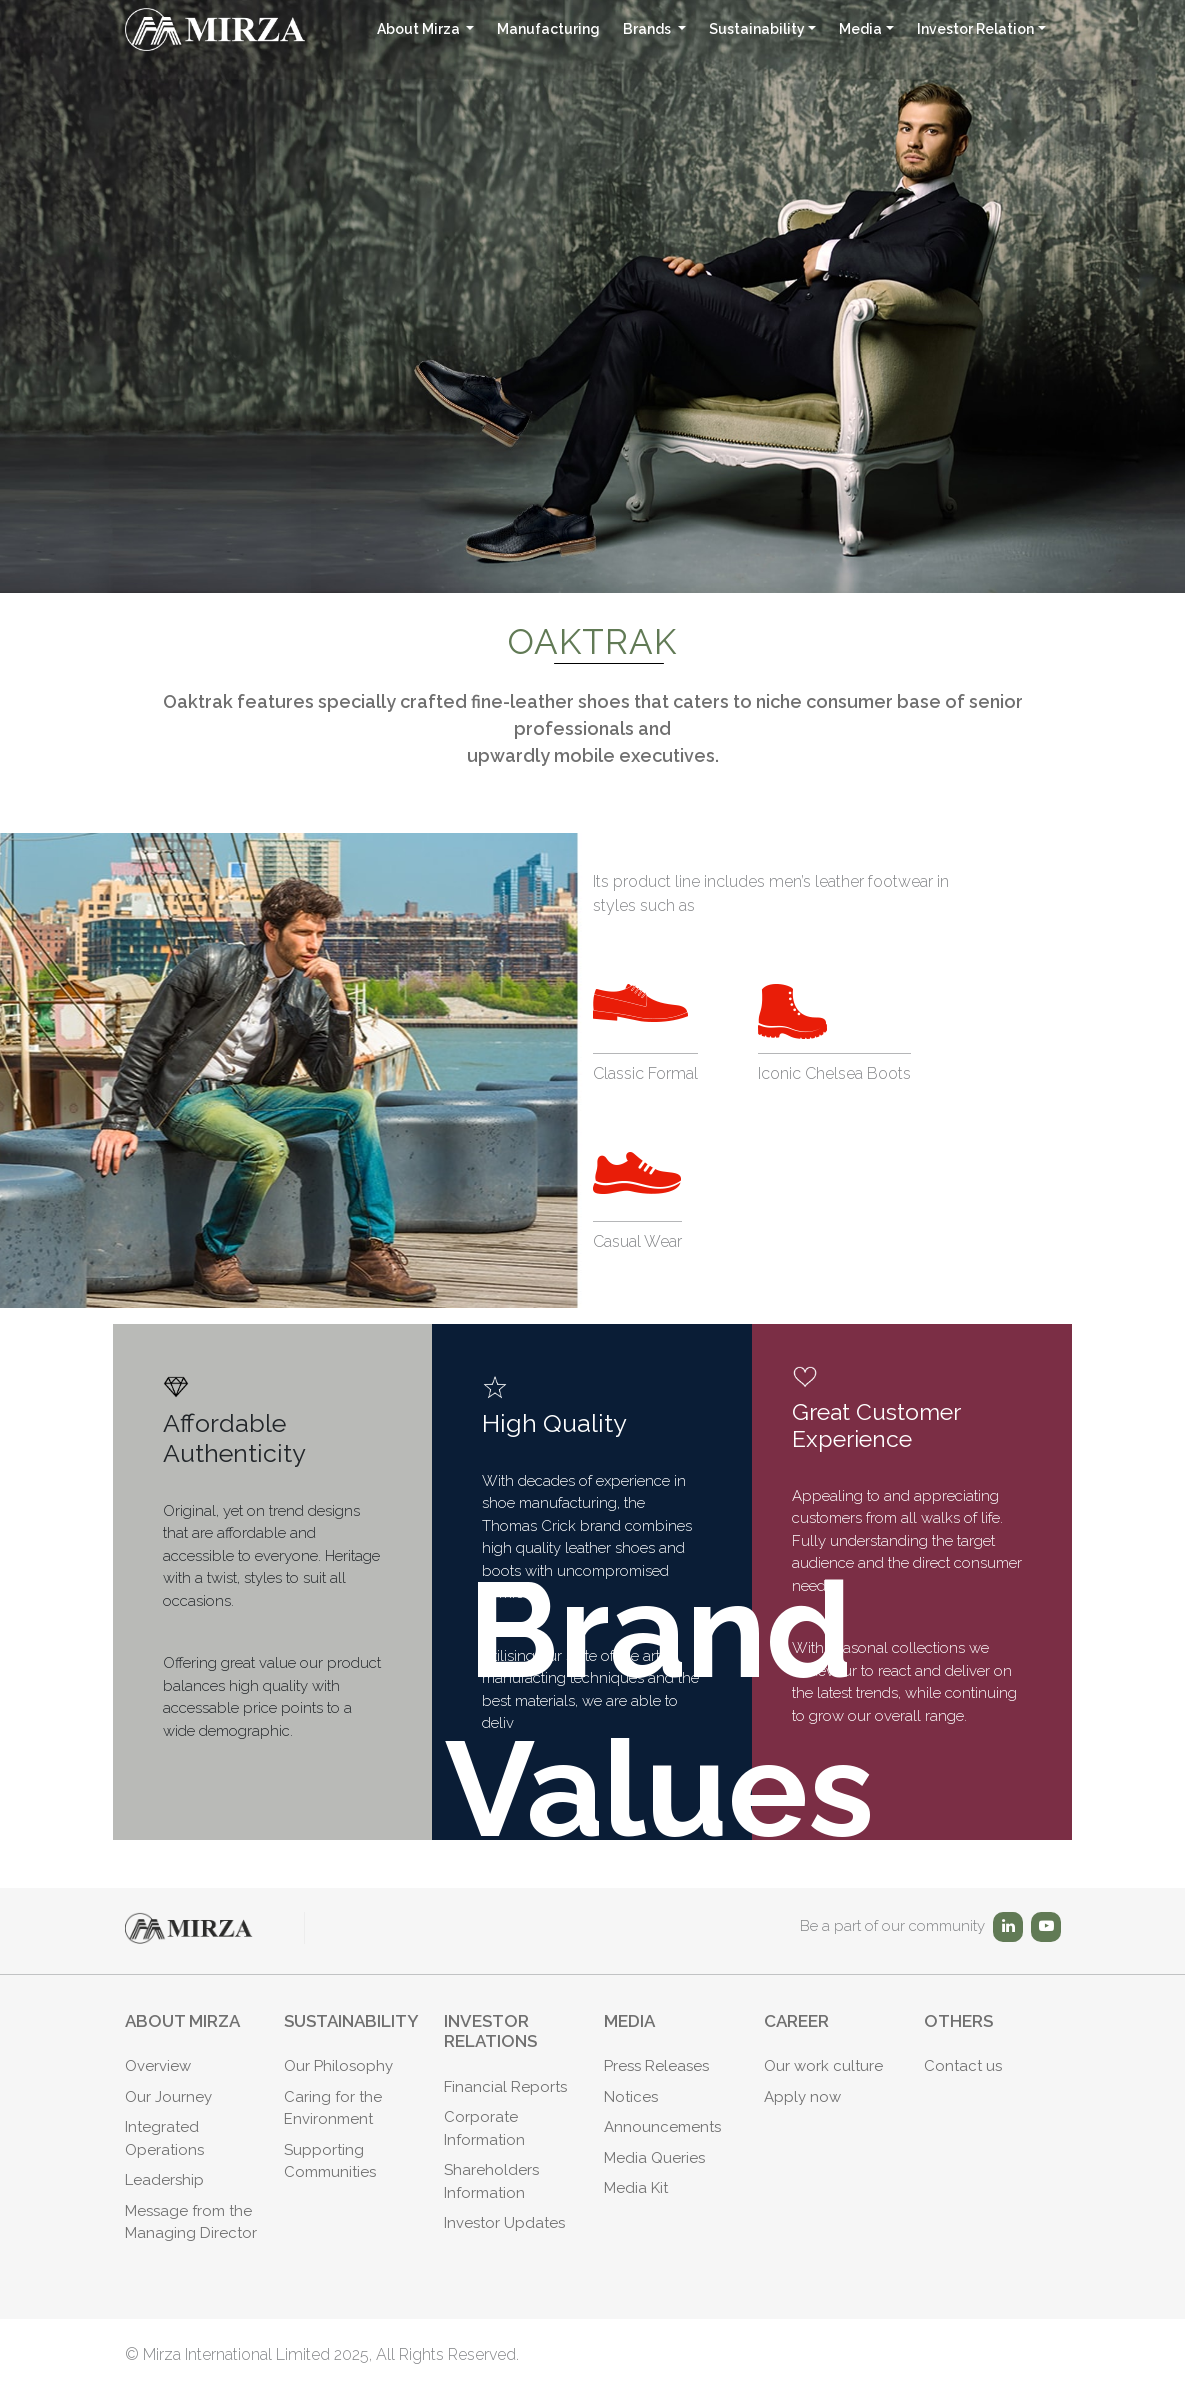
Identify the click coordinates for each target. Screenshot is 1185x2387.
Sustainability (757, 29)
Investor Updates (504, 2223)
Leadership (164, 2180)
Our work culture (823, 2066)
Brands (648, 29)
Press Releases (656, 2066)
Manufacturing (548, 29)
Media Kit (636, 2188)
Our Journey (168, 2097)
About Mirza (420, 29)
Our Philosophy (338, 2066)
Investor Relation (975, 29)
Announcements (662, 2127)
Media (860, 29)
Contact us (963, 2066)
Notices (631, 2097)
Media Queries (654, 2158)
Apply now (802, 2097)
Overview (158, 2066)
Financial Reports (505, 2087)
